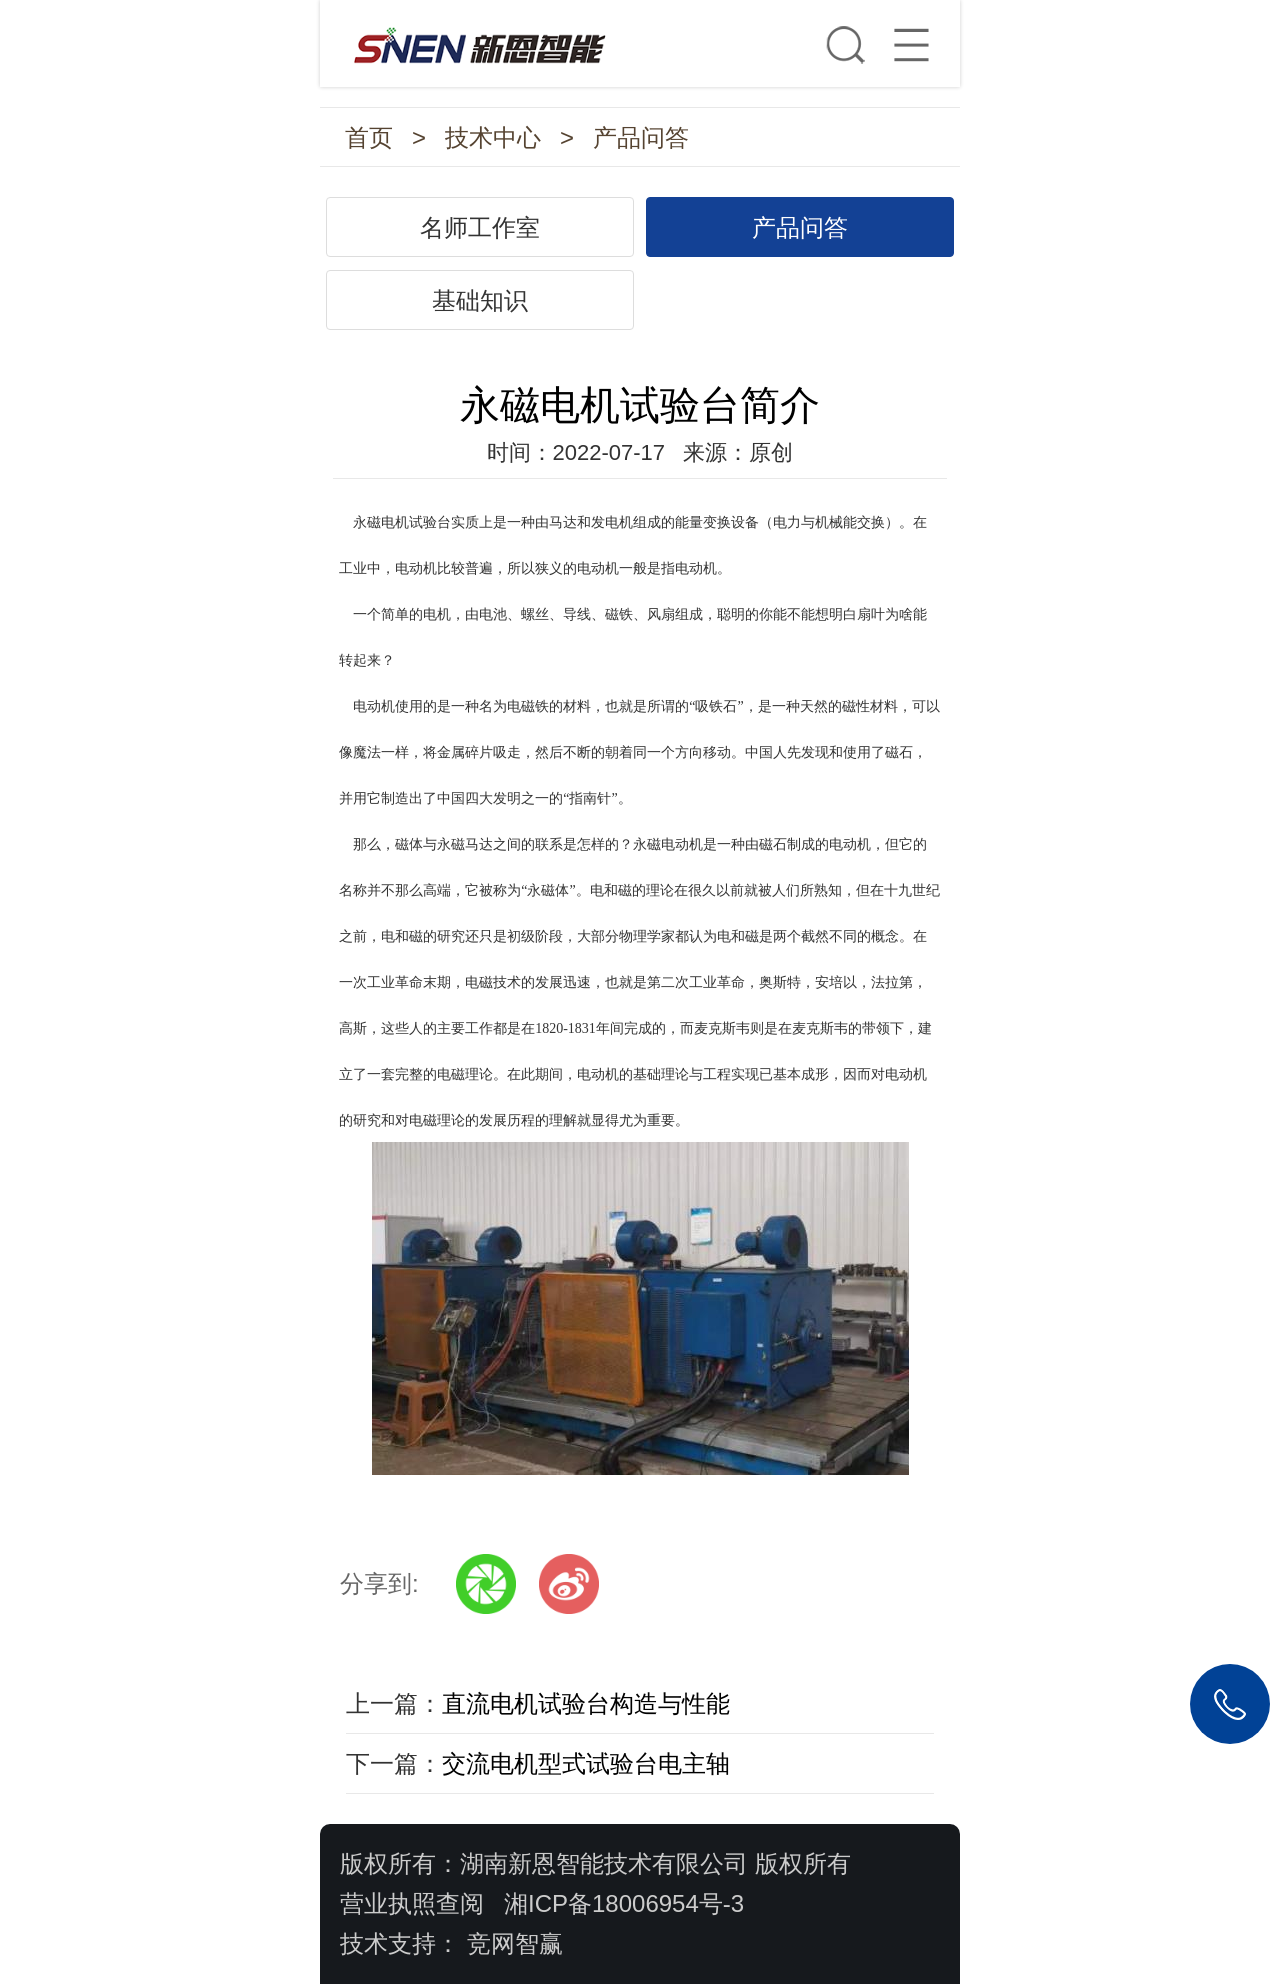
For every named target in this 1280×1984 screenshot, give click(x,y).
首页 (369, 137)
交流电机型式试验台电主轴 (586, 1763)
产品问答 (641, 137)
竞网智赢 (515, 1943)
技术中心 (493, 137)
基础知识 (480, 300)
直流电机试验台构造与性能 (586, 1703)
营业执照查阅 (412, 1903)
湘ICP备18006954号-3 (624, 1903)
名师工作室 (480, 227)
